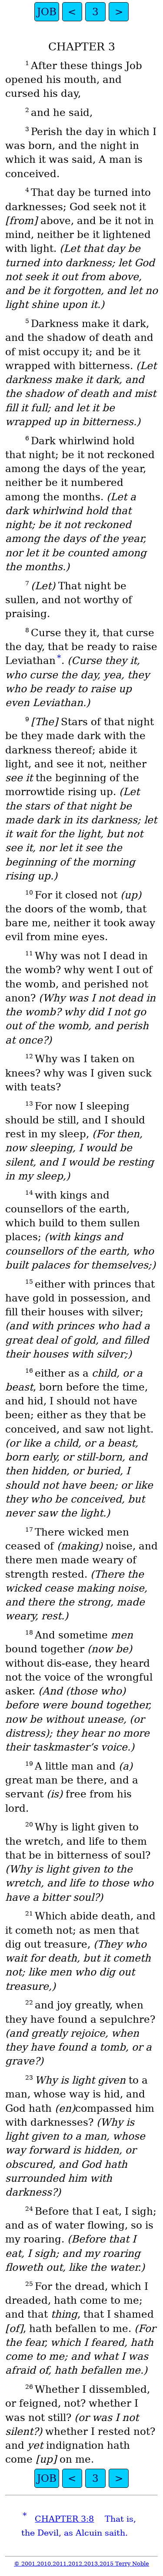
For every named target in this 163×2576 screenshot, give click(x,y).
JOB (47, 11)
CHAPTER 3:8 (64, 2518)
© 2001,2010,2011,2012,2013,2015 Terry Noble (81, 2563)
